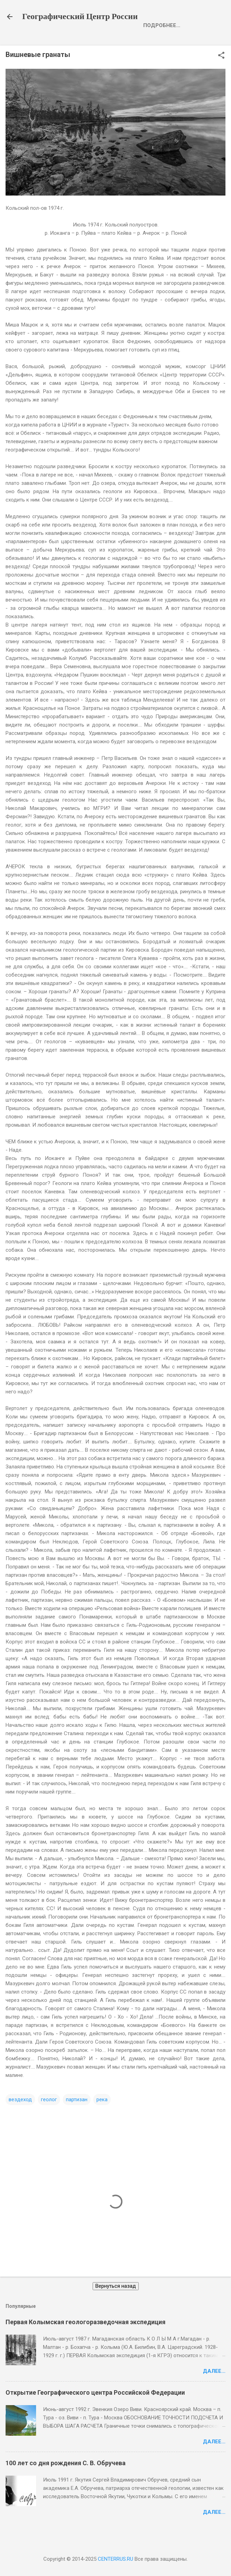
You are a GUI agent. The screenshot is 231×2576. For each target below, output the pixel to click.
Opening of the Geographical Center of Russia (115, 41)
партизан (76, 2116)
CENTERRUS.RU (115, 2559)
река (102, 2116)
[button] (221, 73)
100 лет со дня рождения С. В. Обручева (66, 2480)
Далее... (214, 2388)
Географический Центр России (80, 16)
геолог (49, 2116)
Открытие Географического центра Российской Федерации (95, 2409)
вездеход (20, 2116)
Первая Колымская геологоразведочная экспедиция (85, 2339)
